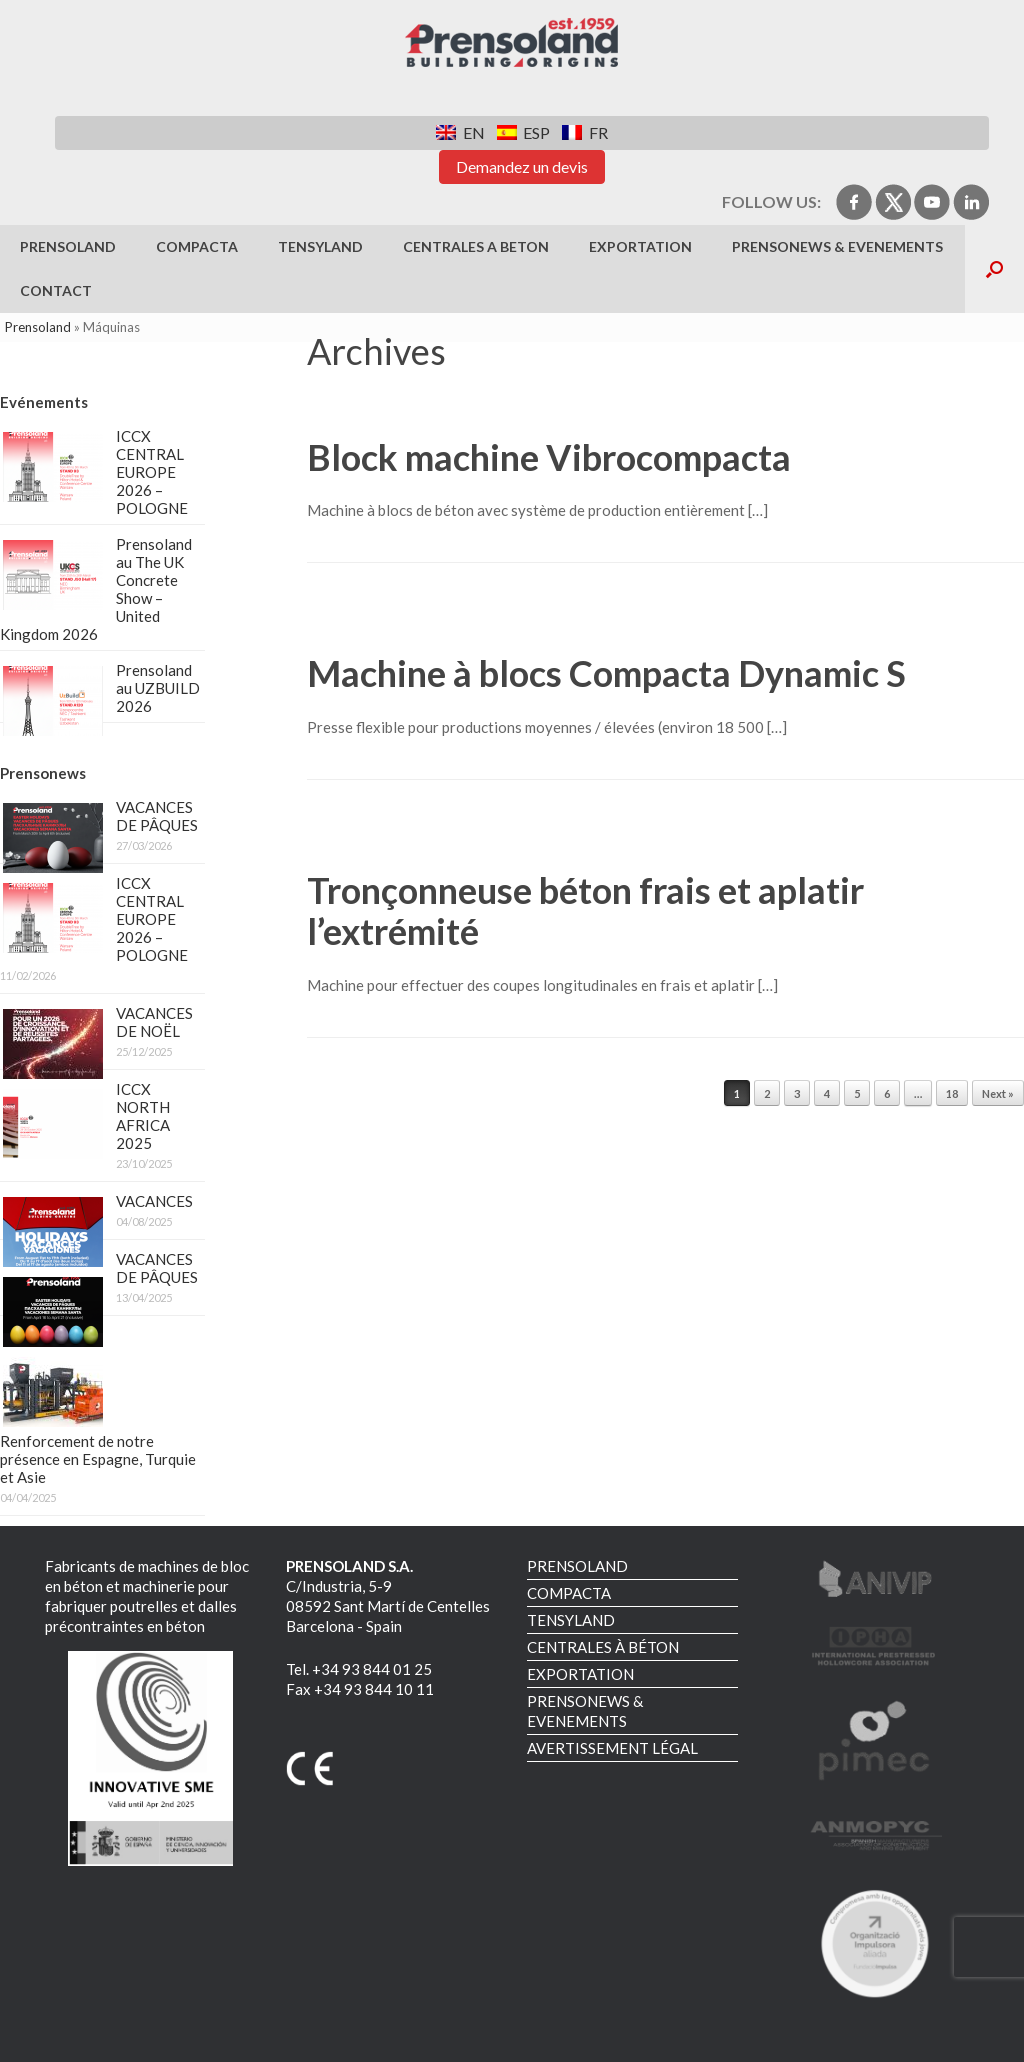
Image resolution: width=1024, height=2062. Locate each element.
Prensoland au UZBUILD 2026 (158, 688)
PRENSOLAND (68, 246)
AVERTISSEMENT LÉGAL (612, 1748)
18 (952, 1093)
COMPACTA (197, 246)
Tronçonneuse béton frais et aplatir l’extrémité (585, 910)
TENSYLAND (320, 246)
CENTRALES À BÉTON (603, 1647)
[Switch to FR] (584, 132)
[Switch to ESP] (523, 132)
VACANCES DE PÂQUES (157, 816)
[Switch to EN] (460, 132)
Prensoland (38, 327)
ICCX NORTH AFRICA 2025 (143, 1116)
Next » (998, 1093)
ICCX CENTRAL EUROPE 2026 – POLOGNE (152, 472)
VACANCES (154, 1201)
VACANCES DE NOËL (154, 1022)
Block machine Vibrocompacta (549, 457)
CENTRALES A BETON (476, 246)
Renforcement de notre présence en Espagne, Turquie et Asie (98, 1459)
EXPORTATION (640, 246)
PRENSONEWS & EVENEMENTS (837, 246)
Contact (56, 290)
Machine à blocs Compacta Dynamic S (606, 673)
